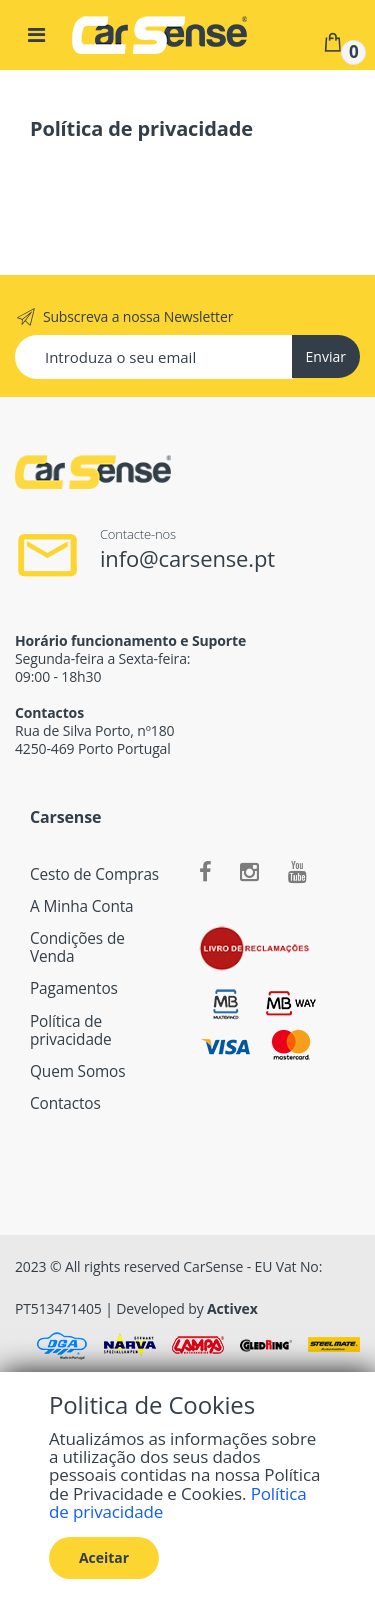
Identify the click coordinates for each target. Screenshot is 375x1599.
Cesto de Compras (94, 874)
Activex (232, 1308)
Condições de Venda (77, 947)
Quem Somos (77, 1071)
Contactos (65, 1103)
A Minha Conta (82, 906)
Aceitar (104, 1557)
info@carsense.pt (187, 558)
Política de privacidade (71, 1030)
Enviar (326, 356)
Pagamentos (74, 988)
